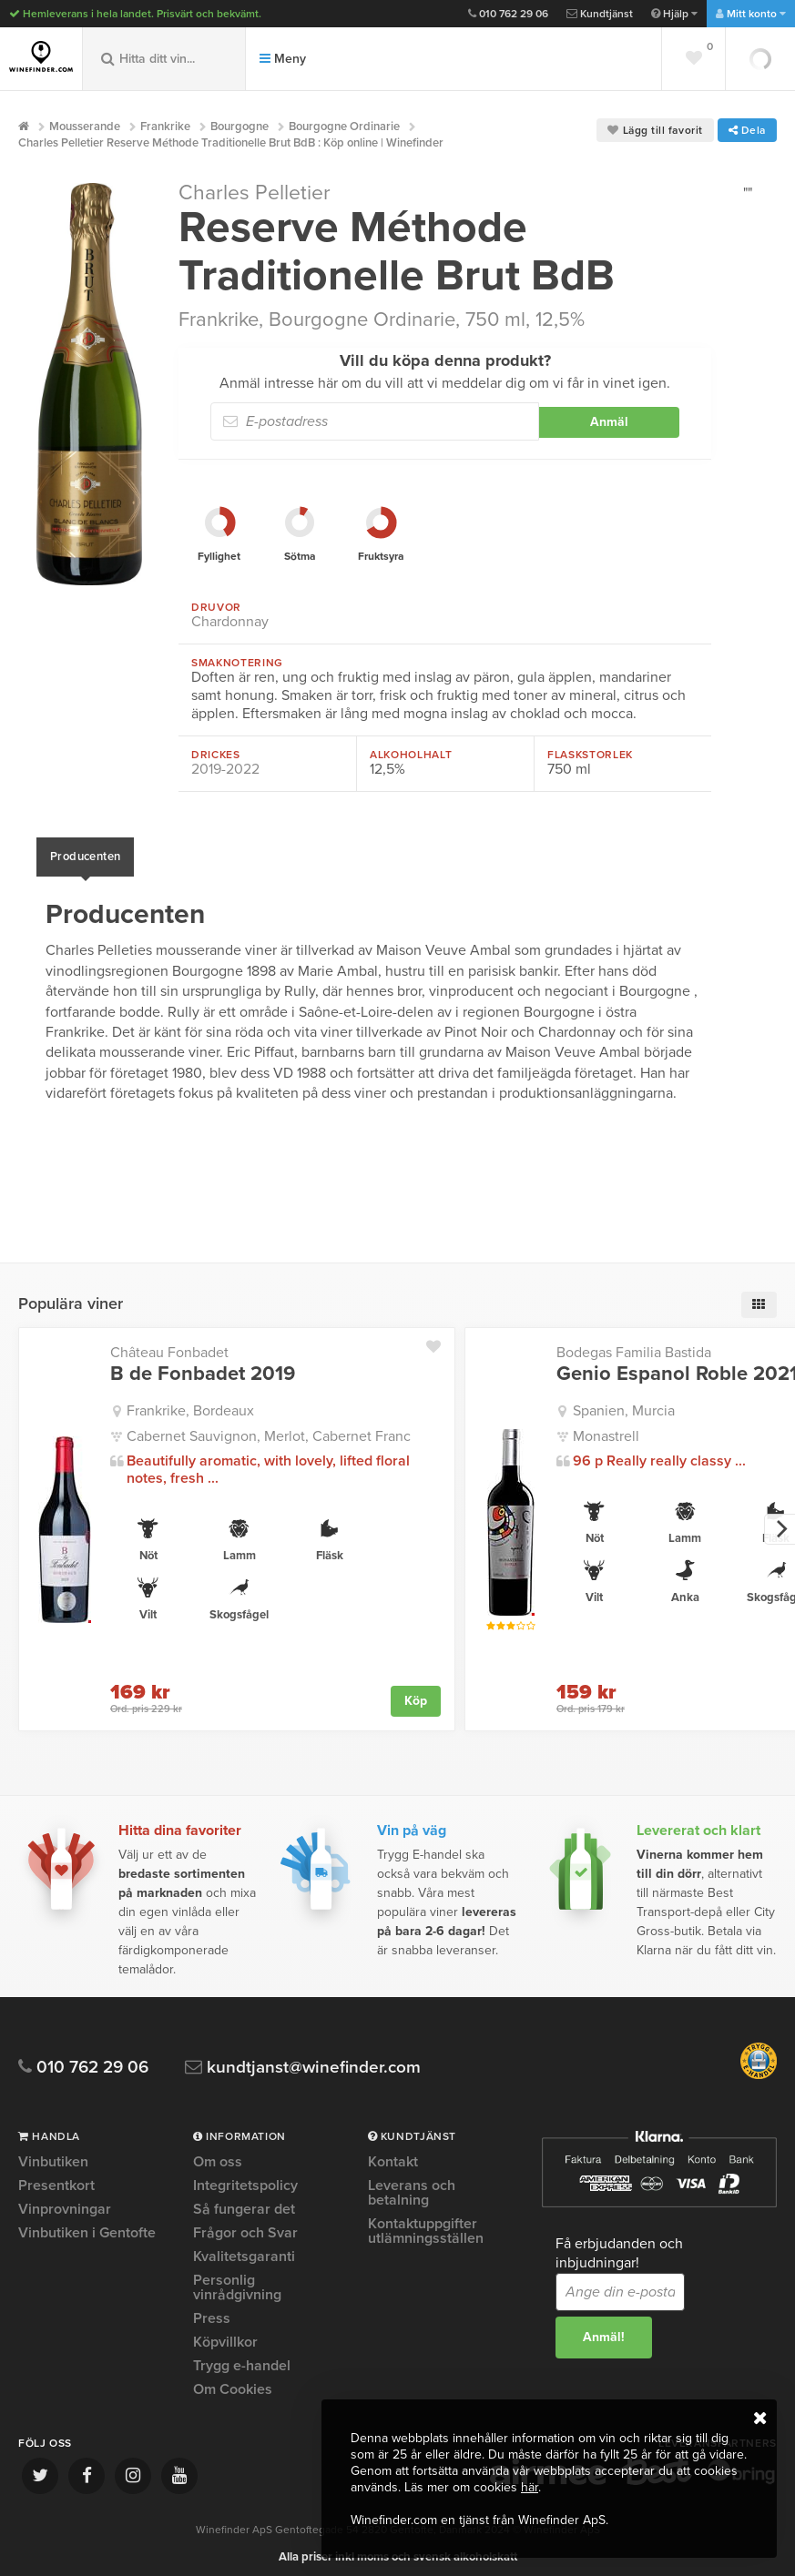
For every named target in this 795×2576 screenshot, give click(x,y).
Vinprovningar (64, 2200)
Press (211, 2309)
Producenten (85, 852)
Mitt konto (751, 13)
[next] (779, 1520)
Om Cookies (232, 2380)
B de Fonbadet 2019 (202, 1364)
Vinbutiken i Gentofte (87, 2224)
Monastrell (606, 1427)
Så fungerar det (244, 2200)
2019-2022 (225, 769)
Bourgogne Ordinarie (362, 319)
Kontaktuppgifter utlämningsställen (426, 2222)
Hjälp (674, 13)
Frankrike (218, 319)
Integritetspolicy (245, 2176)
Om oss (217, 2153)
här (529, 2487)
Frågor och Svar (245, 2224)
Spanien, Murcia (624, 1402)
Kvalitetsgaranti (244, 2247)
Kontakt (393, 2153)
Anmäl (609, 422)
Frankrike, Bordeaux (190, 1402)
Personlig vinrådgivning (237, 2278)
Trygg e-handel (241, 2357)
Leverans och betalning (411, 2183)
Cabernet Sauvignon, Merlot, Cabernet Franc (269, 1427)
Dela (747, 130)
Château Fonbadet (169, 1343)
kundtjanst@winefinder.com (303, 2058)
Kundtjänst (599, 13)
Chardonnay (230, 622)
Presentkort (56, 2176)
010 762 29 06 (508, 13)
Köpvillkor (225, 2333)
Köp (415, 1691)
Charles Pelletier (254, 193)
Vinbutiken (53, 2153)
